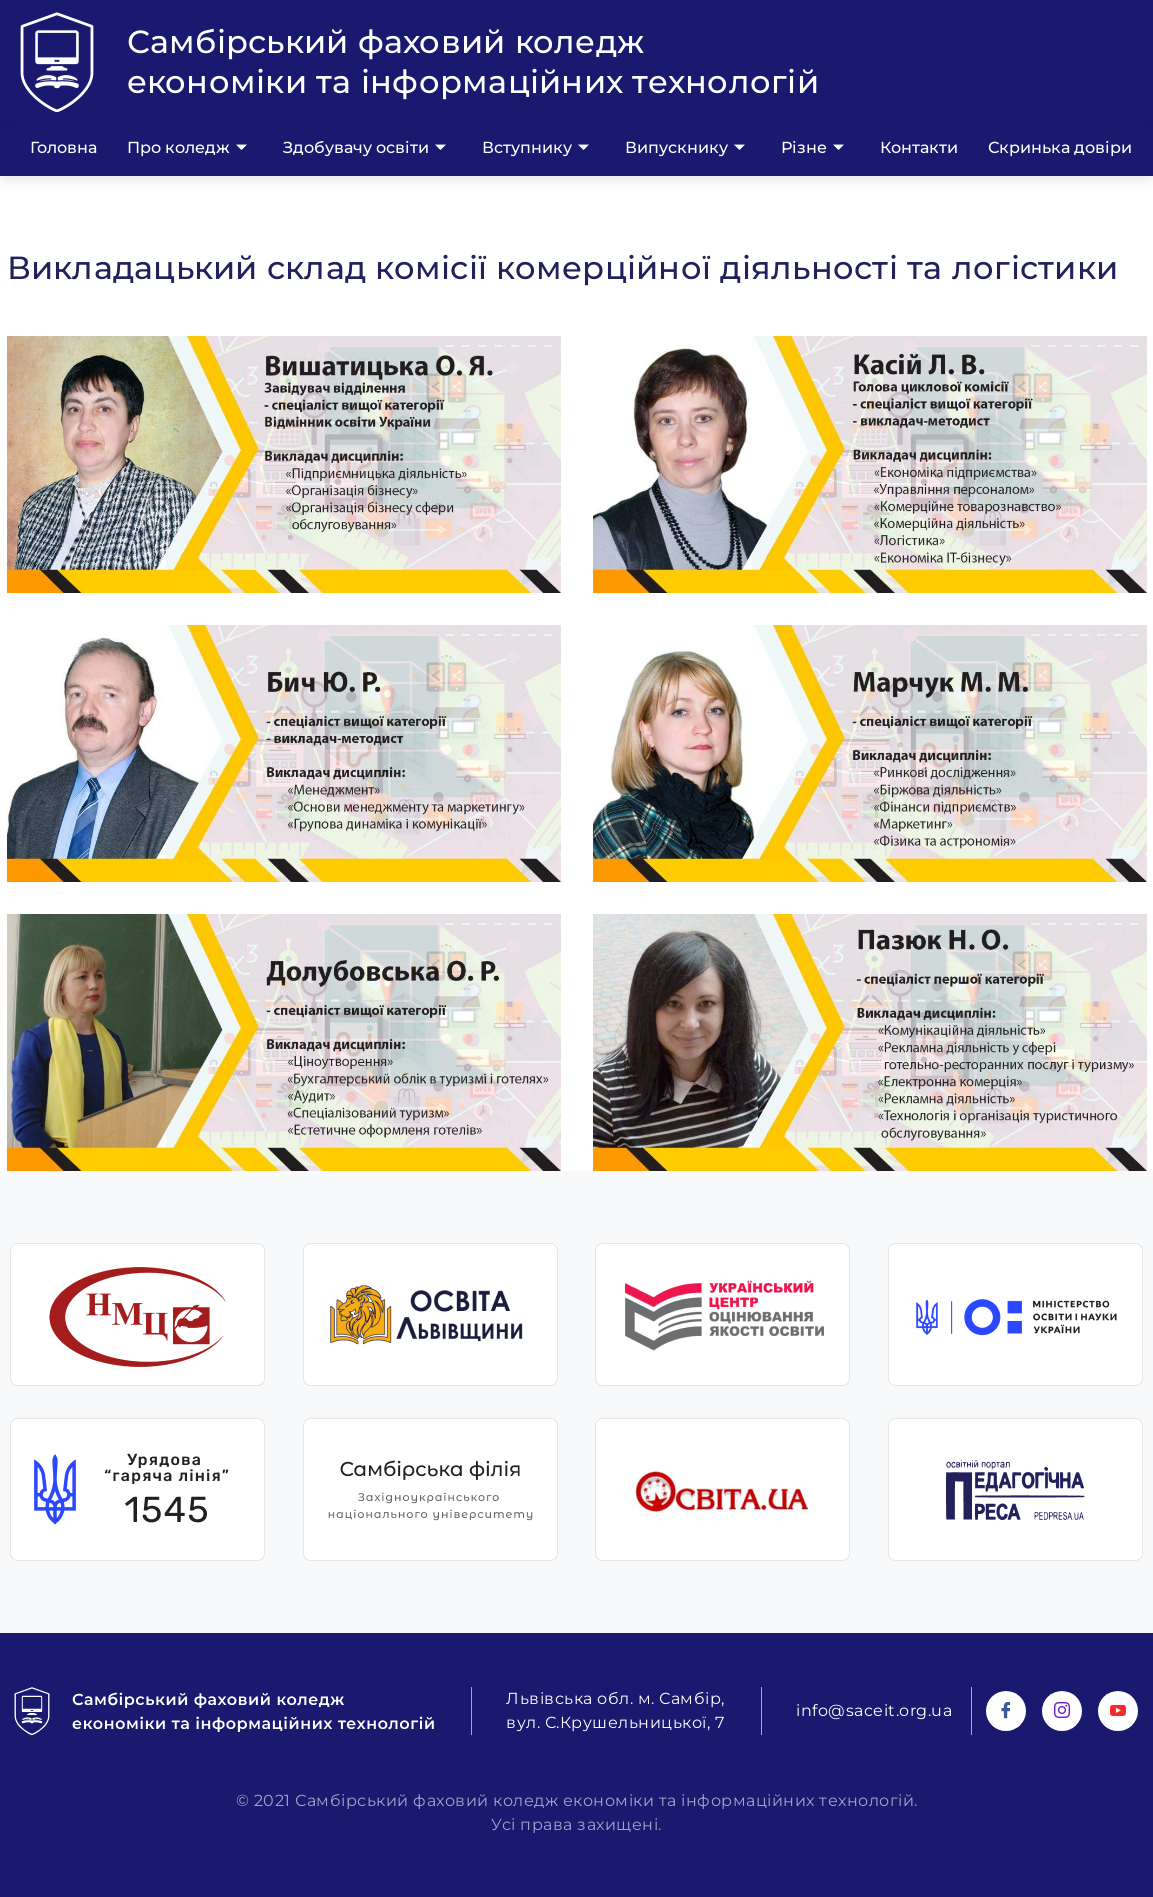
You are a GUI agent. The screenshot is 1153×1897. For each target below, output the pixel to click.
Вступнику (535, 148)
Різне (812, 148)
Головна (63, 147)
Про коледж (187, 148)
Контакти (919, 147)
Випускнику (685, 148)
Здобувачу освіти (364, 148)
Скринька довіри (1060, 147)
